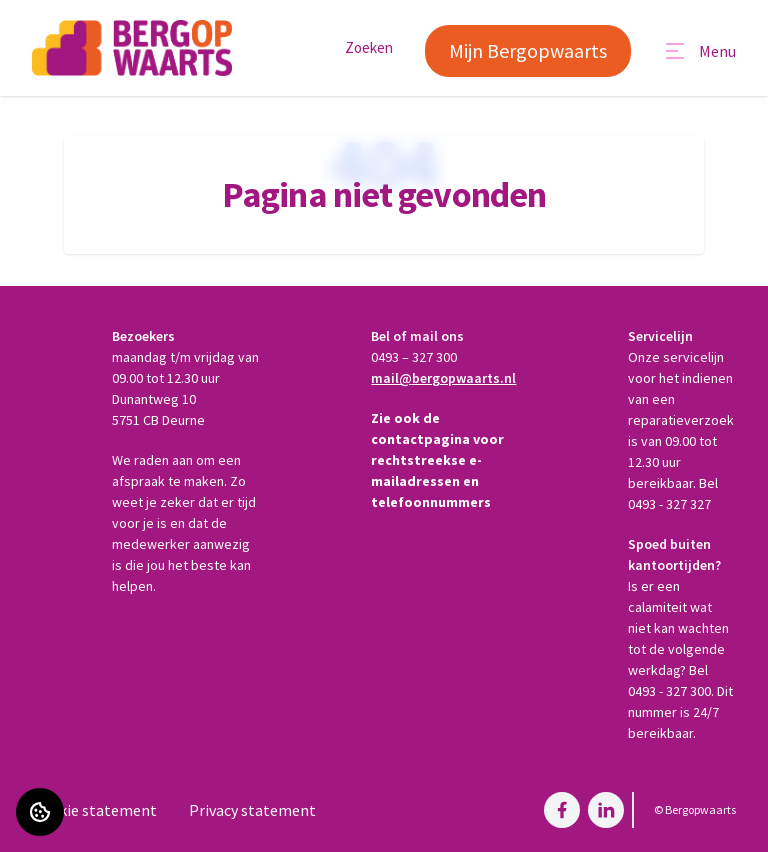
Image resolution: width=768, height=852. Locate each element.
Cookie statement (94, 810)
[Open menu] (699, 51)
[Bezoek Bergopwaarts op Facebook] (562, 810)
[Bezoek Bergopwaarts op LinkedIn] (606, 810)
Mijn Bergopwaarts (528, 50)
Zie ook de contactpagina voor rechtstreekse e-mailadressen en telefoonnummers (437, 460)
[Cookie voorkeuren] (40, 812)
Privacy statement (252, 810)
